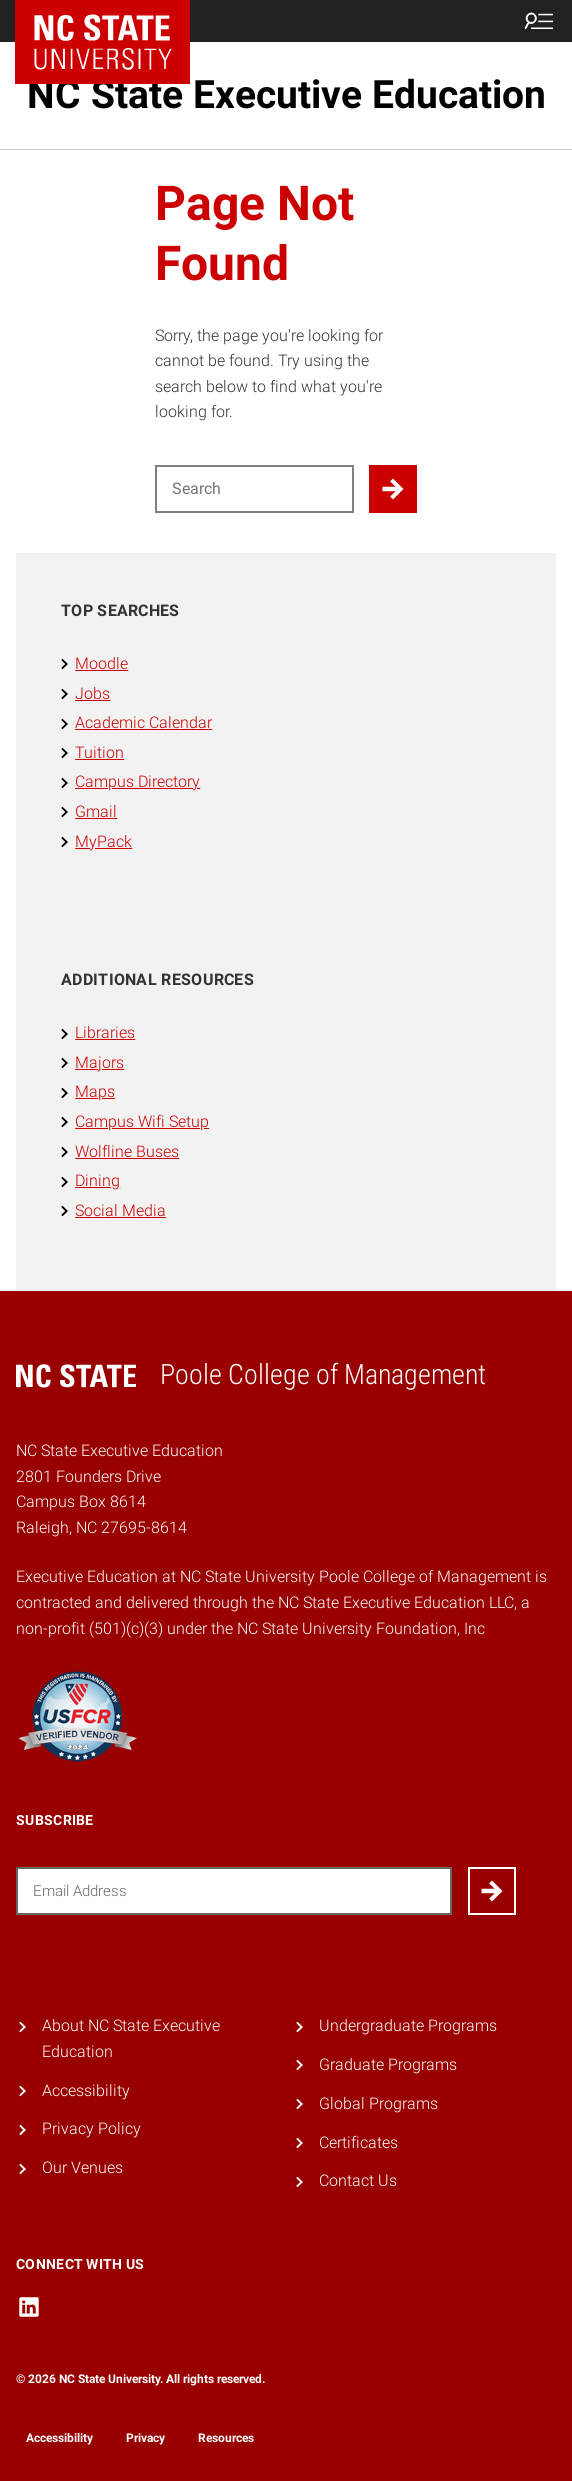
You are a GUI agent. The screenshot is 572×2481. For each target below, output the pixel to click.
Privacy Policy (91, 2128)
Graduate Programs (388, 2064)
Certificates (358, 2142)
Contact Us (358, 2180)
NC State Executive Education (286, 95)
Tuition (99, 752)
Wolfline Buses (127, 1151)
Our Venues (82, 2167)
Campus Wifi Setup (142, 1121)
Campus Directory (137, 781)
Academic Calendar (143, 722)
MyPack (103, 841)
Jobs (92, 693)
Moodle (101, 663)
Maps (95, 1091)
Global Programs (378, 2103)
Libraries (105, 1032)
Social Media (120, 1210)
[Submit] (492, 1891)
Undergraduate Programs (408, 2025)
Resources (226, 2438)
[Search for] (254, 489)
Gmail (96, 811)
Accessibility (86, 2090)
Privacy (145, 2438)
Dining (97, 1180)
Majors (99, 1062)
